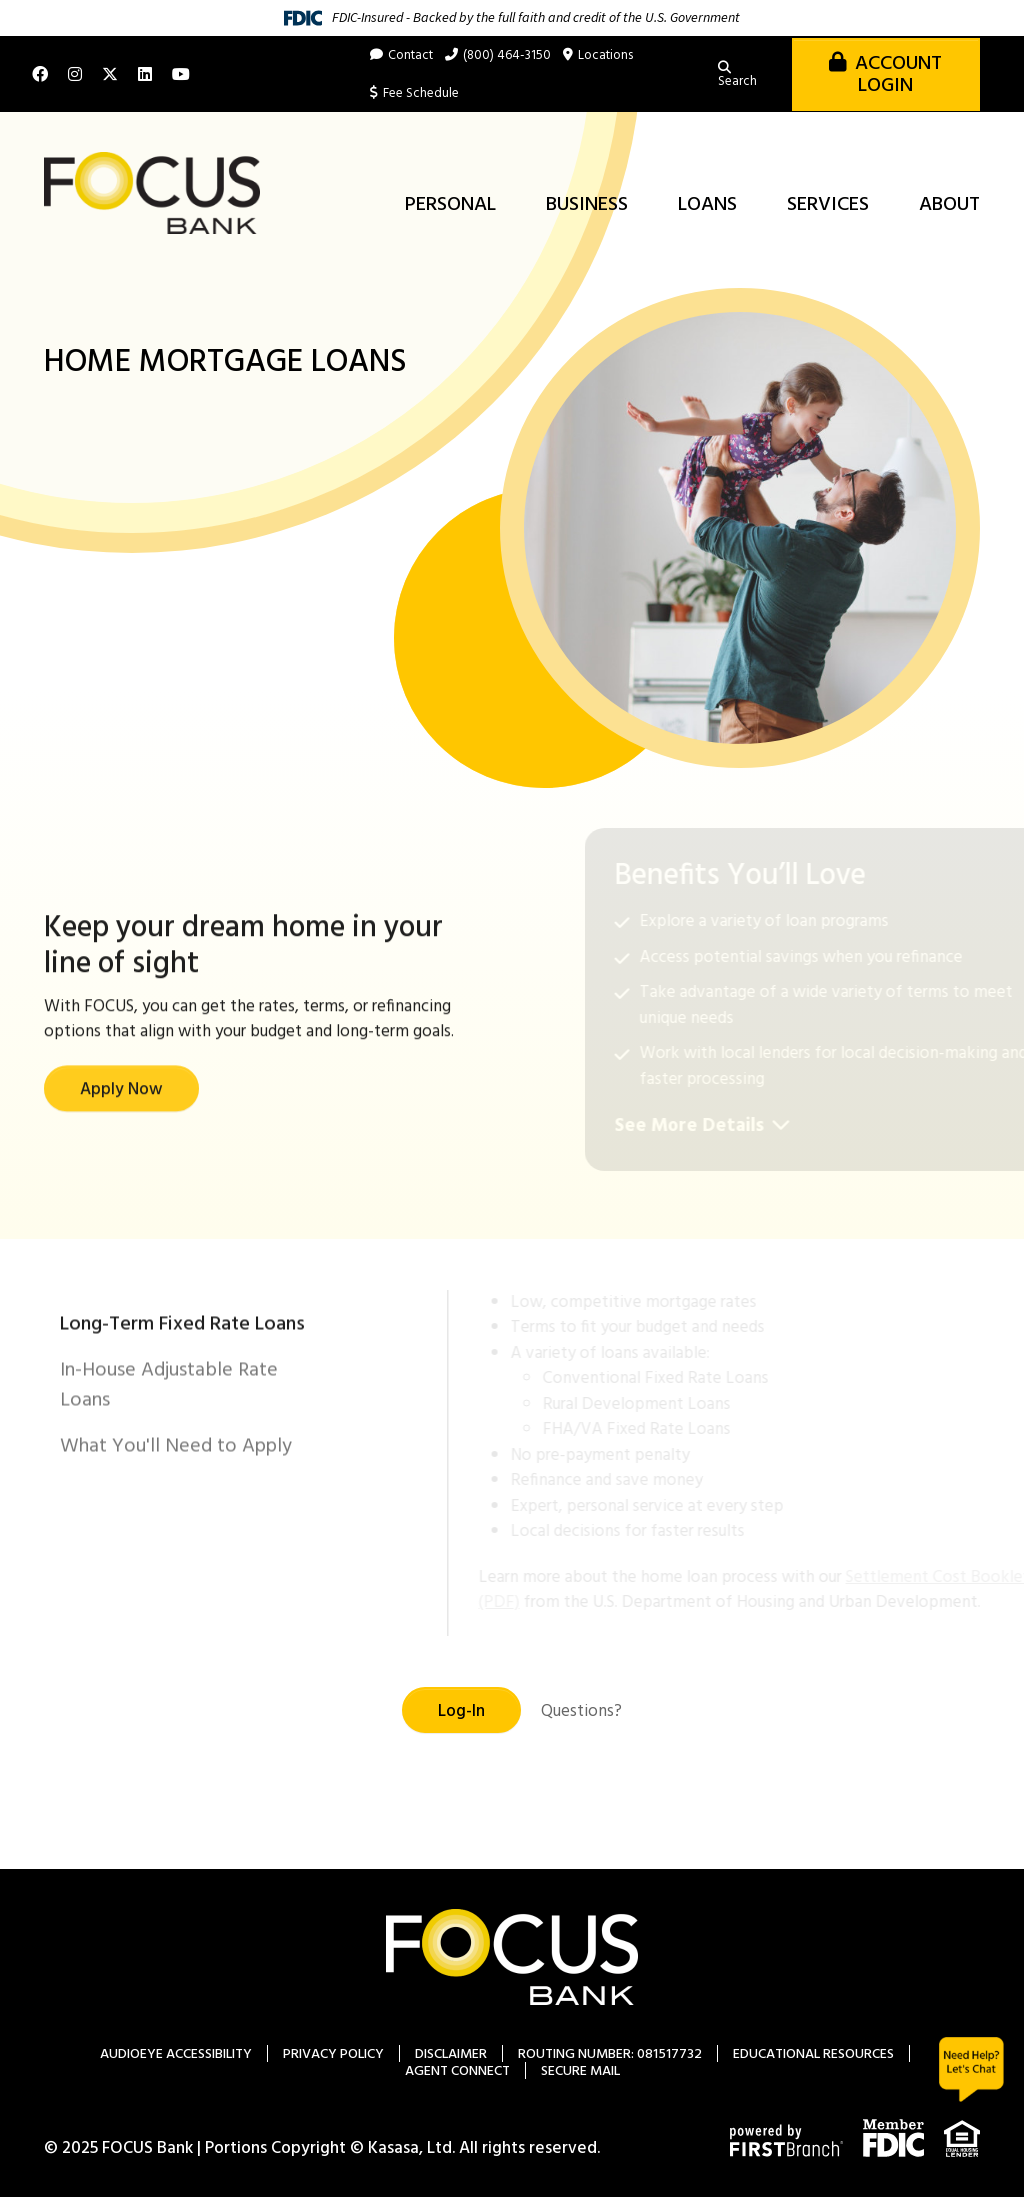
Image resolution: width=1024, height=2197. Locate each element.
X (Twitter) (110, 74)
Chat (971, 2069)
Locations (605, 55)
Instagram (75, 74)
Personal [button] (450, 205)
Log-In (461, 1711)
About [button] (949, 205)
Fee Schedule (421, 93)
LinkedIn (145, 74)
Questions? (581, 1711)
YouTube (181, 74)
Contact (410, 55)
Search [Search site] (737, 81)
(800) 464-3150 (507, 55)
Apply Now (121, 1176)
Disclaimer (451, 2054)
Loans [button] (707, 205)
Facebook (40, 74)
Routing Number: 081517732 (610, 2054)
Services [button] (828, 205)
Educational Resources (813, 2054)
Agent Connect (457, 2071)
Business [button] (587, 205)
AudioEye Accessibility (176, 2054)
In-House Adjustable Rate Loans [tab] (169, 1472)
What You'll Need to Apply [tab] (176, 1533)
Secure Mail (580, 2071)
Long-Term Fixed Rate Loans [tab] (182, 1411)
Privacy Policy (333, 2054)
